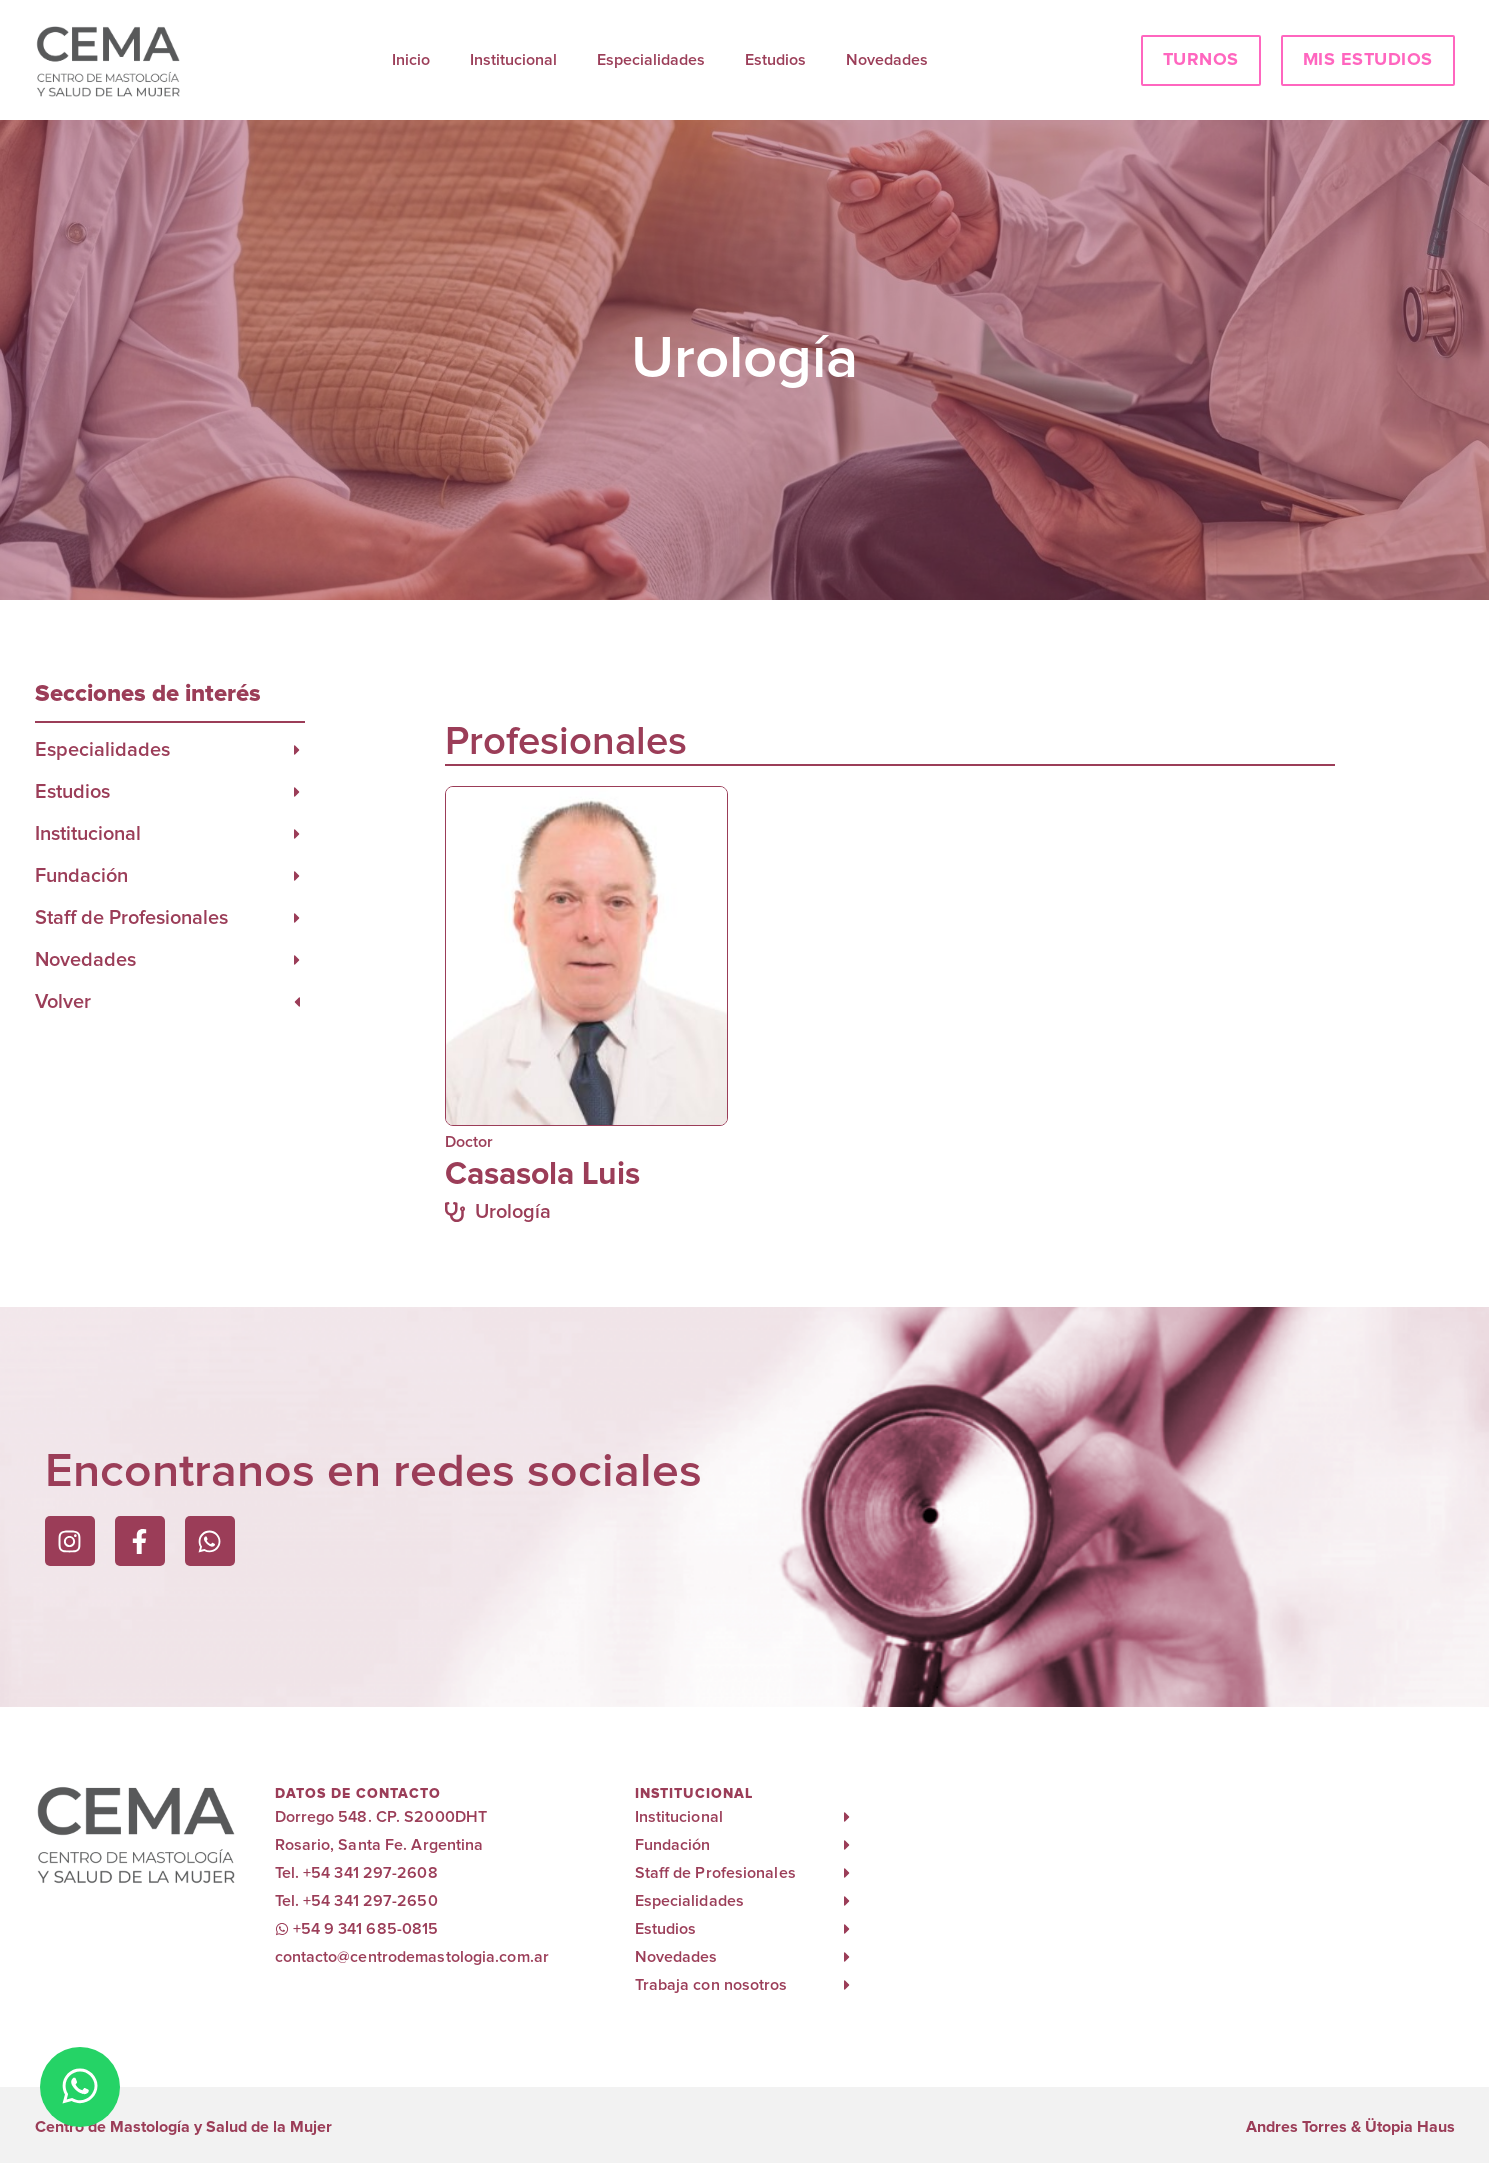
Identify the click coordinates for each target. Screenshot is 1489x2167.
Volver (63, 1002)
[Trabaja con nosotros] (847, 1985)
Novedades (887, 60)
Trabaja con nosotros (711, 1985)
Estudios (775, 60)
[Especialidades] (297, 750)
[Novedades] (297, 960)
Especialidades (651, 60)
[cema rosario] (1165, 1897)
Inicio (411, 60)
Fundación (81, 876)
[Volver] (297, 1002)
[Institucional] (297, 834)
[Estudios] (297, 792)
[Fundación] (297, 876)
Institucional (513, 60)
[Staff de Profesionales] (297, 918)
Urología (513, 1212)
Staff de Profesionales (131, 918)
